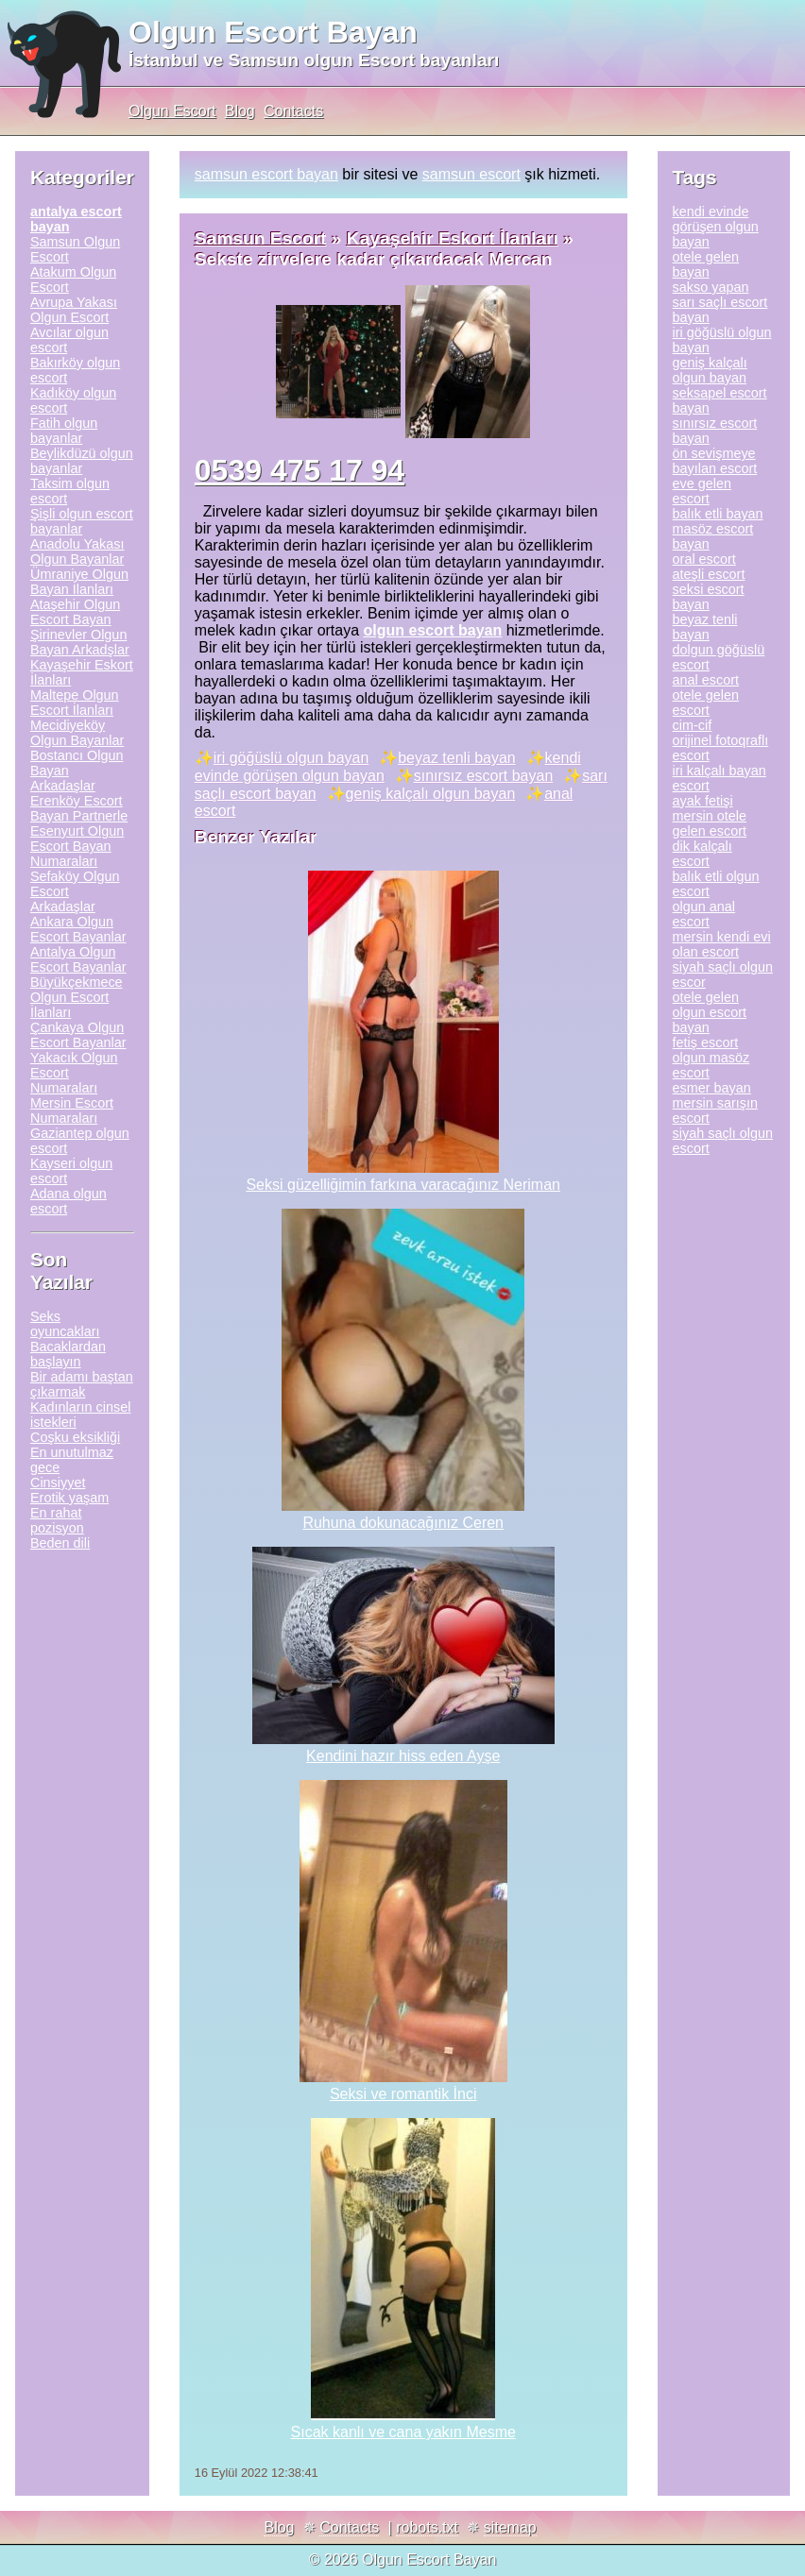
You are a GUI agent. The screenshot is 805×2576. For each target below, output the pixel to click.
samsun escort (471, 174)
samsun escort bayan (266, 174)
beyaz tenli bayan (457, 758)
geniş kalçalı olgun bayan (431, 794)
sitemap (510, 2527)
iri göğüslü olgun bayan (291, 758)
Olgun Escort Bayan (273, 32)
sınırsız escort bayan (484, 776)
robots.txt (427, 2527)
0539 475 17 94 (299, 470)
